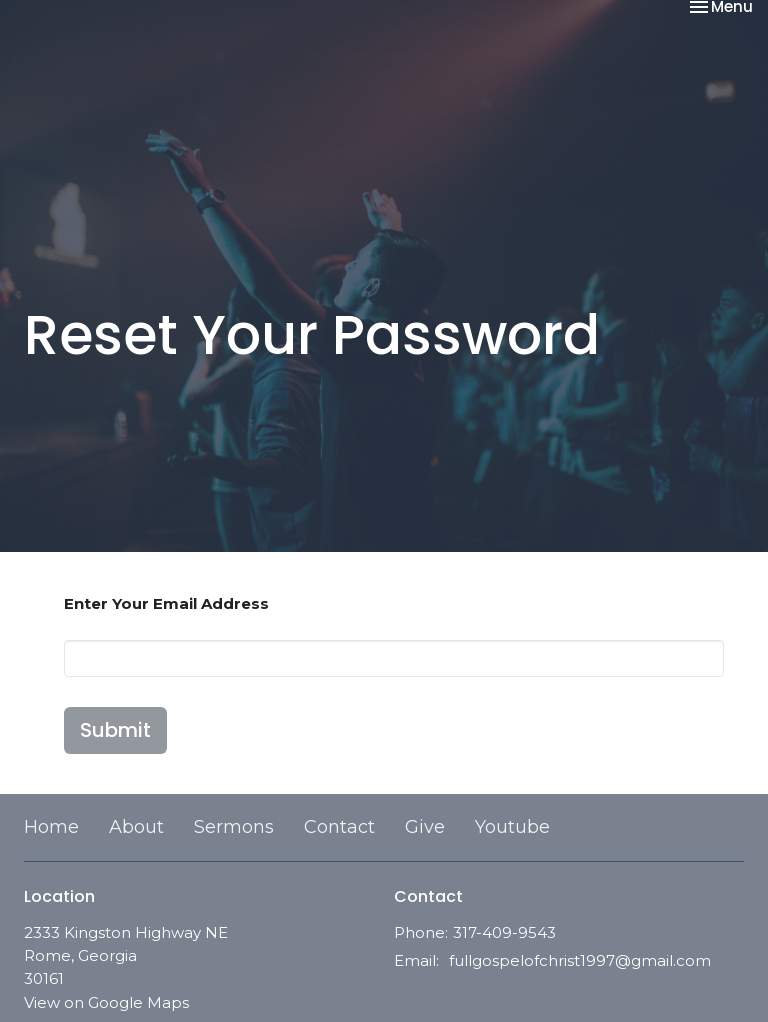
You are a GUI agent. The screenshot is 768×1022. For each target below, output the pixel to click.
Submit (115, 730)
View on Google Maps (106, 1002)
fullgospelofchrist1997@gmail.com (580, 960)
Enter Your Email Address (166, 603)
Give (425, 827)
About (136, 827)
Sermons (234, 827)
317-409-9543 (504, 932)
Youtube (512, 827)
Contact (339, 827)
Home (51, 827)
